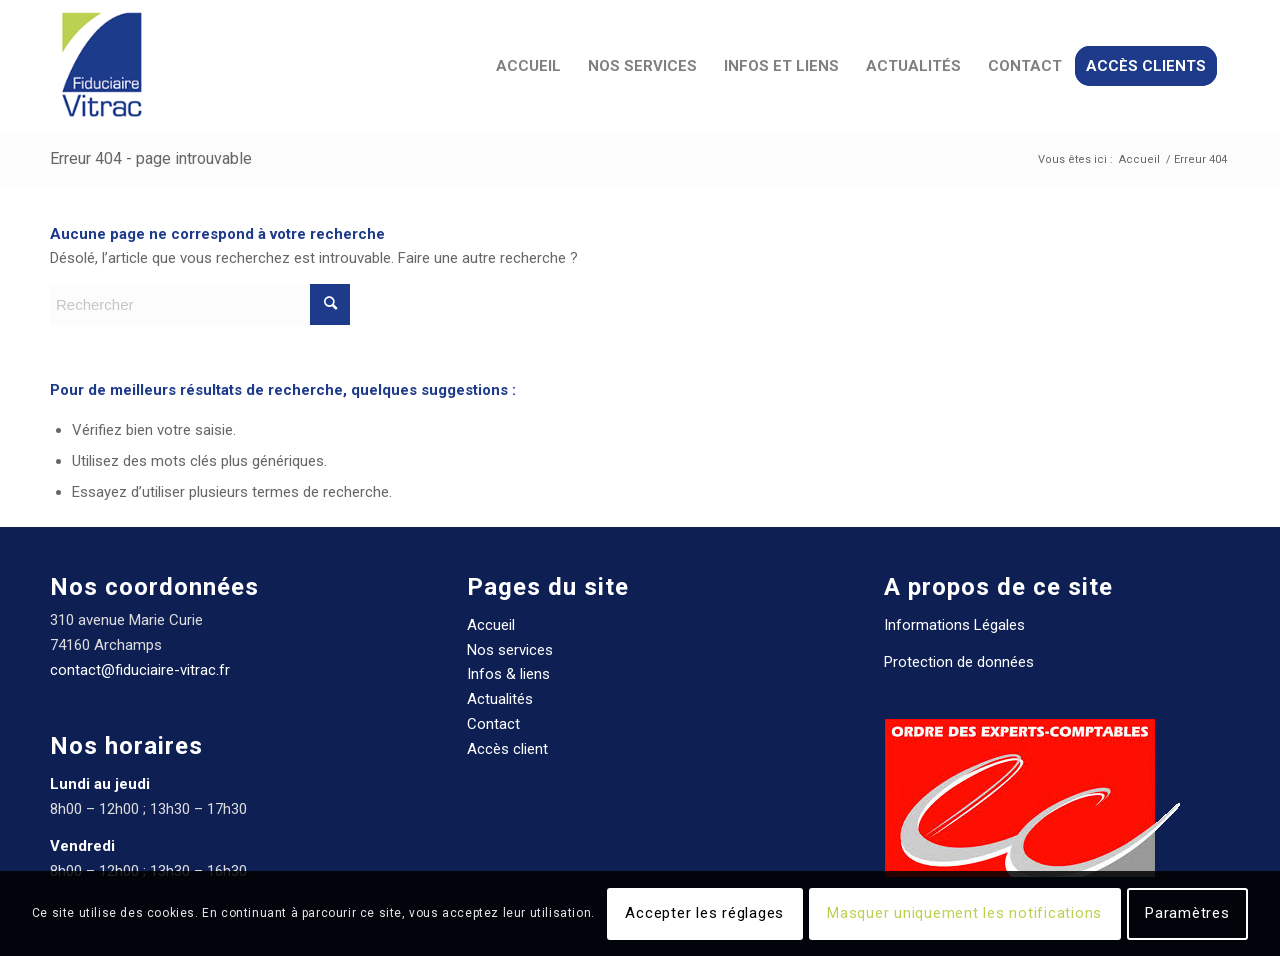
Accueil (491, 625)
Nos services (510, 650)
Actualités (500, 699)
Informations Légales (954, 625)
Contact (493, 724)
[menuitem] (528, 66)
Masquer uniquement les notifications (964, 913)
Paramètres (1187, 913)
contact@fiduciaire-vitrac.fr (140, 670)
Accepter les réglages (704, 913)
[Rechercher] (200, 304)
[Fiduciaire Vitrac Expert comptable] (101, 66)
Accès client (507, 749)
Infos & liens (508, 674)
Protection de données (959, 662)
